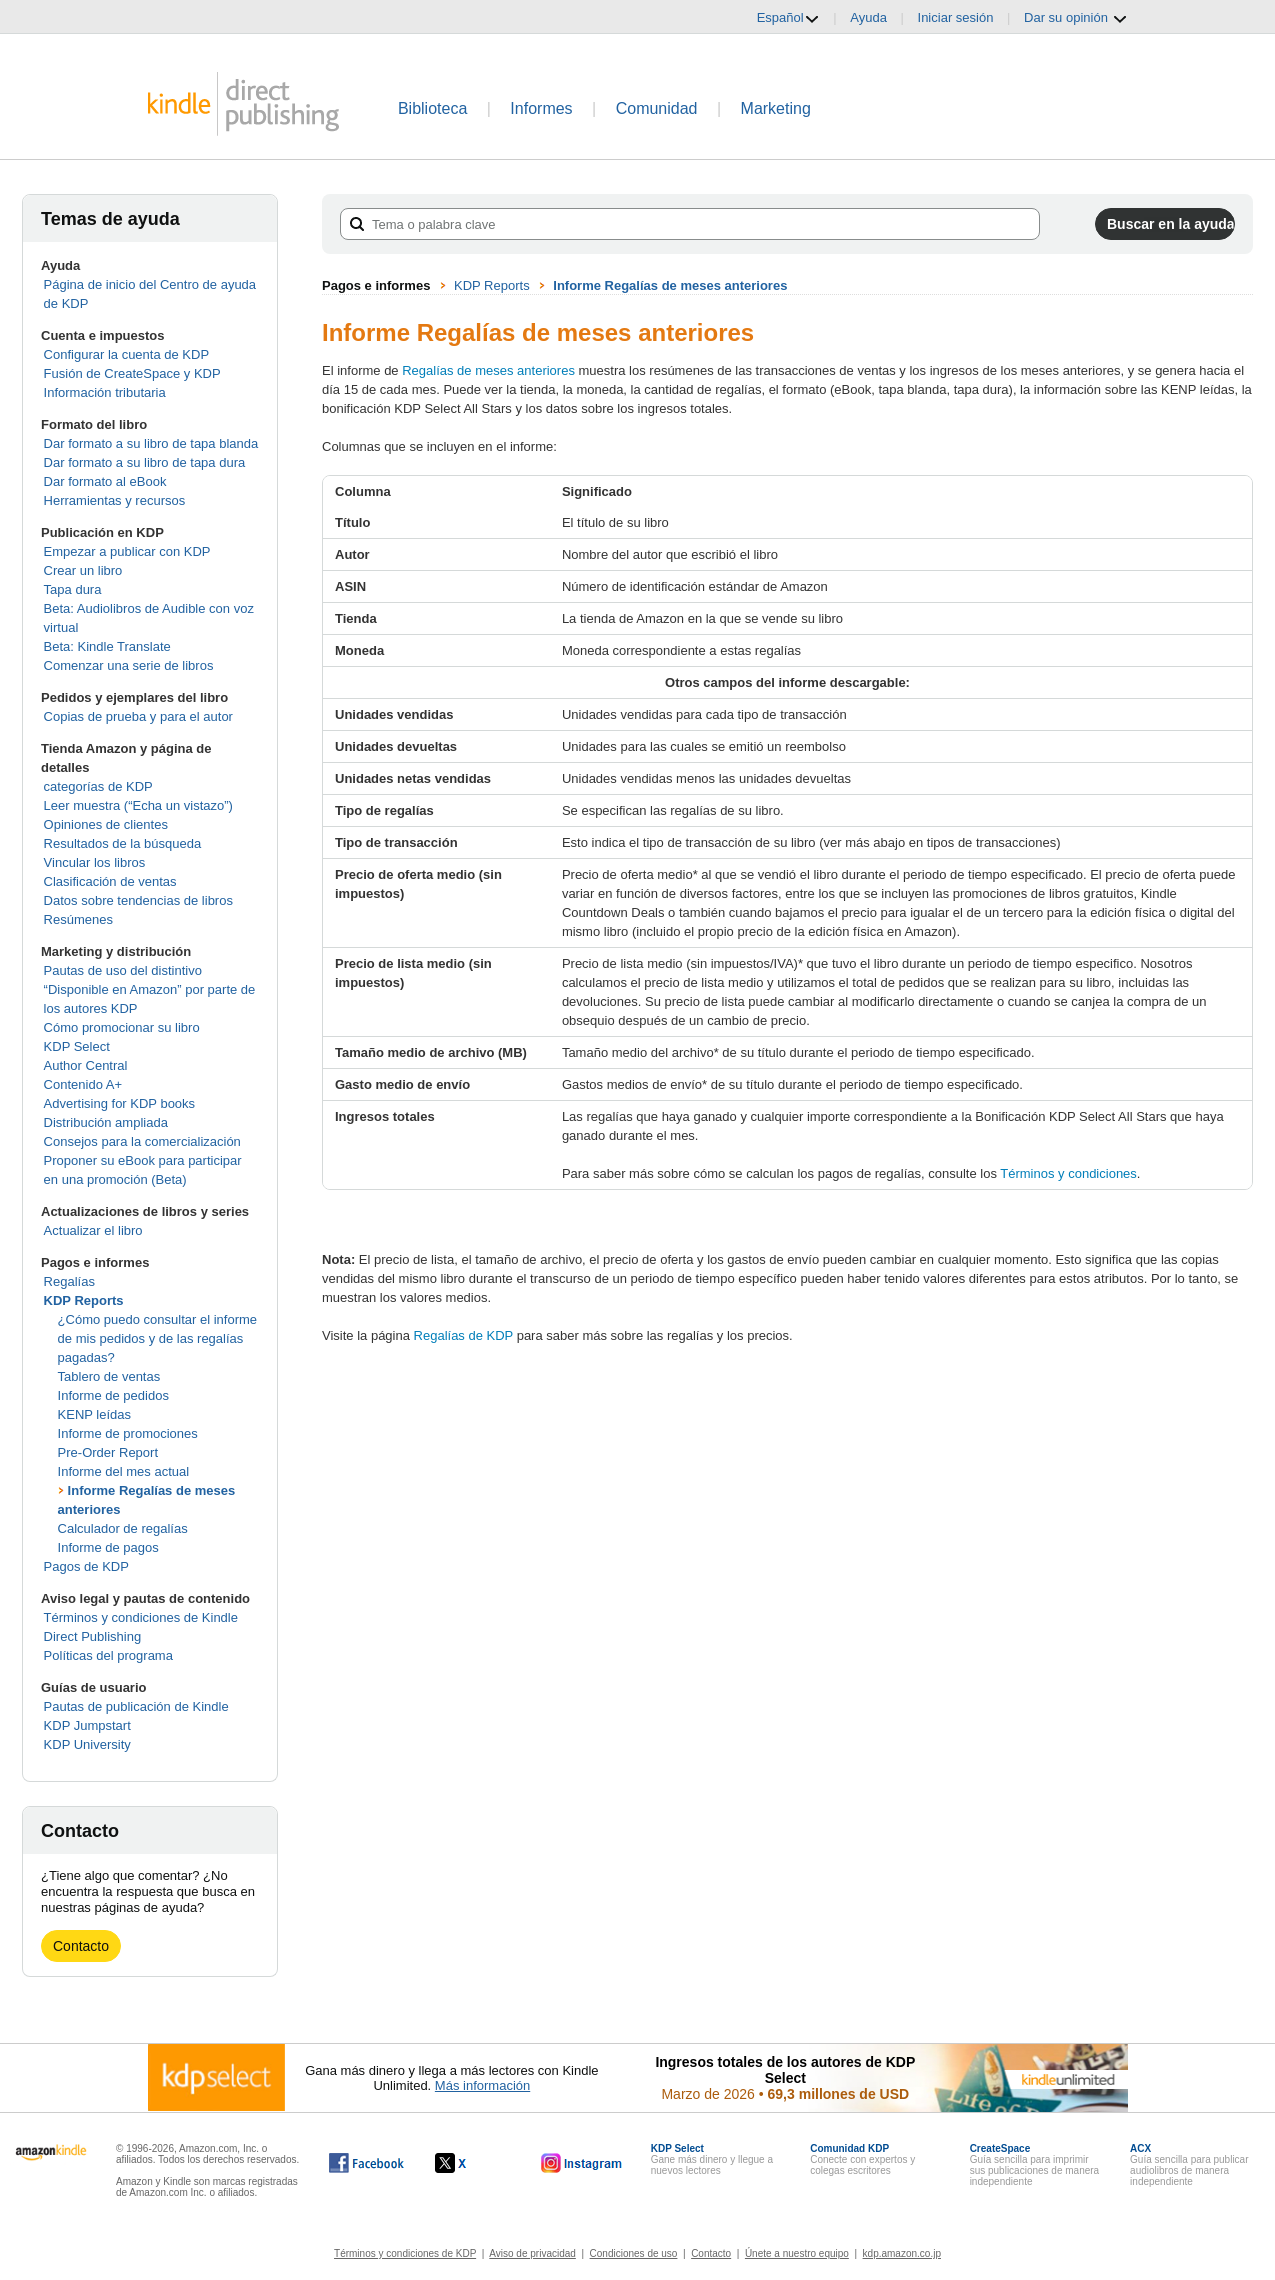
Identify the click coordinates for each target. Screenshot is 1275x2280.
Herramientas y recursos (115, 500)
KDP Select (77, 1046)
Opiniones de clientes (106, 824)
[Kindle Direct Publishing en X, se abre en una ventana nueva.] (471, 2163)
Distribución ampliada (106, 1122)
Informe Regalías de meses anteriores (670, 285)
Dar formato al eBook (105, 481)
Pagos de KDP (86, 1566)
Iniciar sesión (956, 17)
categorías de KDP (98, 786)
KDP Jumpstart (87, 1725)
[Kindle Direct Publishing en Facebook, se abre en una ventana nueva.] (366, 2163)
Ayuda (868, 17)
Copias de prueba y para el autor (138, 716)
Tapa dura (73, 589)
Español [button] (788, 18)
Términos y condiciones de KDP (405, 2253)
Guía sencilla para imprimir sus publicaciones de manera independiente (1035, 2165)
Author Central (86, 1065)
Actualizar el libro (93, 1230)
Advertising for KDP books (120, 1103)
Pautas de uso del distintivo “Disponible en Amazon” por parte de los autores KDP (150, 989)
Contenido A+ (83, 1084)
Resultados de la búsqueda (123, 843)
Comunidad (657, 108)
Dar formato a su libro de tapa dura (145, 462)
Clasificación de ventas (110, 881)
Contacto (81, 1946)
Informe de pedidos (113, 1395)
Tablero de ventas (109, 1376)
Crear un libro (83, 570)
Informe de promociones (128, 1433)
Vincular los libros (95, 862)
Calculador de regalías (123, 1528)
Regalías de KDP (464, 1335)
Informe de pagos (108, 1547)
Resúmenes (78, 919)
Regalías (69, 1281)
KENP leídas (94, 1414)
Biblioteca (432, 108)
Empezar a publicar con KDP (127, 551)
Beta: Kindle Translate (107, 646)
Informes (541, 108)
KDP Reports (84, 1300)
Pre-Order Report (108, 1452)
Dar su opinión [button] (1075, 18)
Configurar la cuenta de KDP (126, 354)
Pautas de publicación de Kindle (136, 1706)
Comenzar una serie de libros (129, 665)
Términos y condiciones (1068, 1173)
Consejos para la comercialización (142, 1141)
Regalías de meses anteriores (488, 370)
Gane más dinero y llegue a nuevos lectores (712, 2159)
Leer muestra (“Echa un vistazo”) (138, 805)
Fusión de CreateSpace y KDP (132, 373)
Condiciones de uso (634, 2253)
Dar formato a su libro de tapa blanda (151, 443)
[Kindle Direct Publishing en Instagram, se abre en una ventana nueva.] (582, 2163)
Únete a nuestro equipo (797, 2253)
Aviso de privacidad (532, 2253)
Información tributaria (105, 392)
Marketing (776, 108)
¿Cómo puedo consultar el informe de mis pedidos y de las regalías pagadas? (157, 1338)
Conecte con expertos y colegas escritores (862, 2159)
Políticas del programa (108, 1655)
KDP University (87, 1744)
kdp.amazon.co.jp (902, 2253)
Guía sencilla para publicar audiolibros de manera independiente (1189, 2165)
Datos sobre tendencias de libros (138, 900)
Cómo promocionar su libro (122, 1027)
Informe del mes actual (124, 1471)
